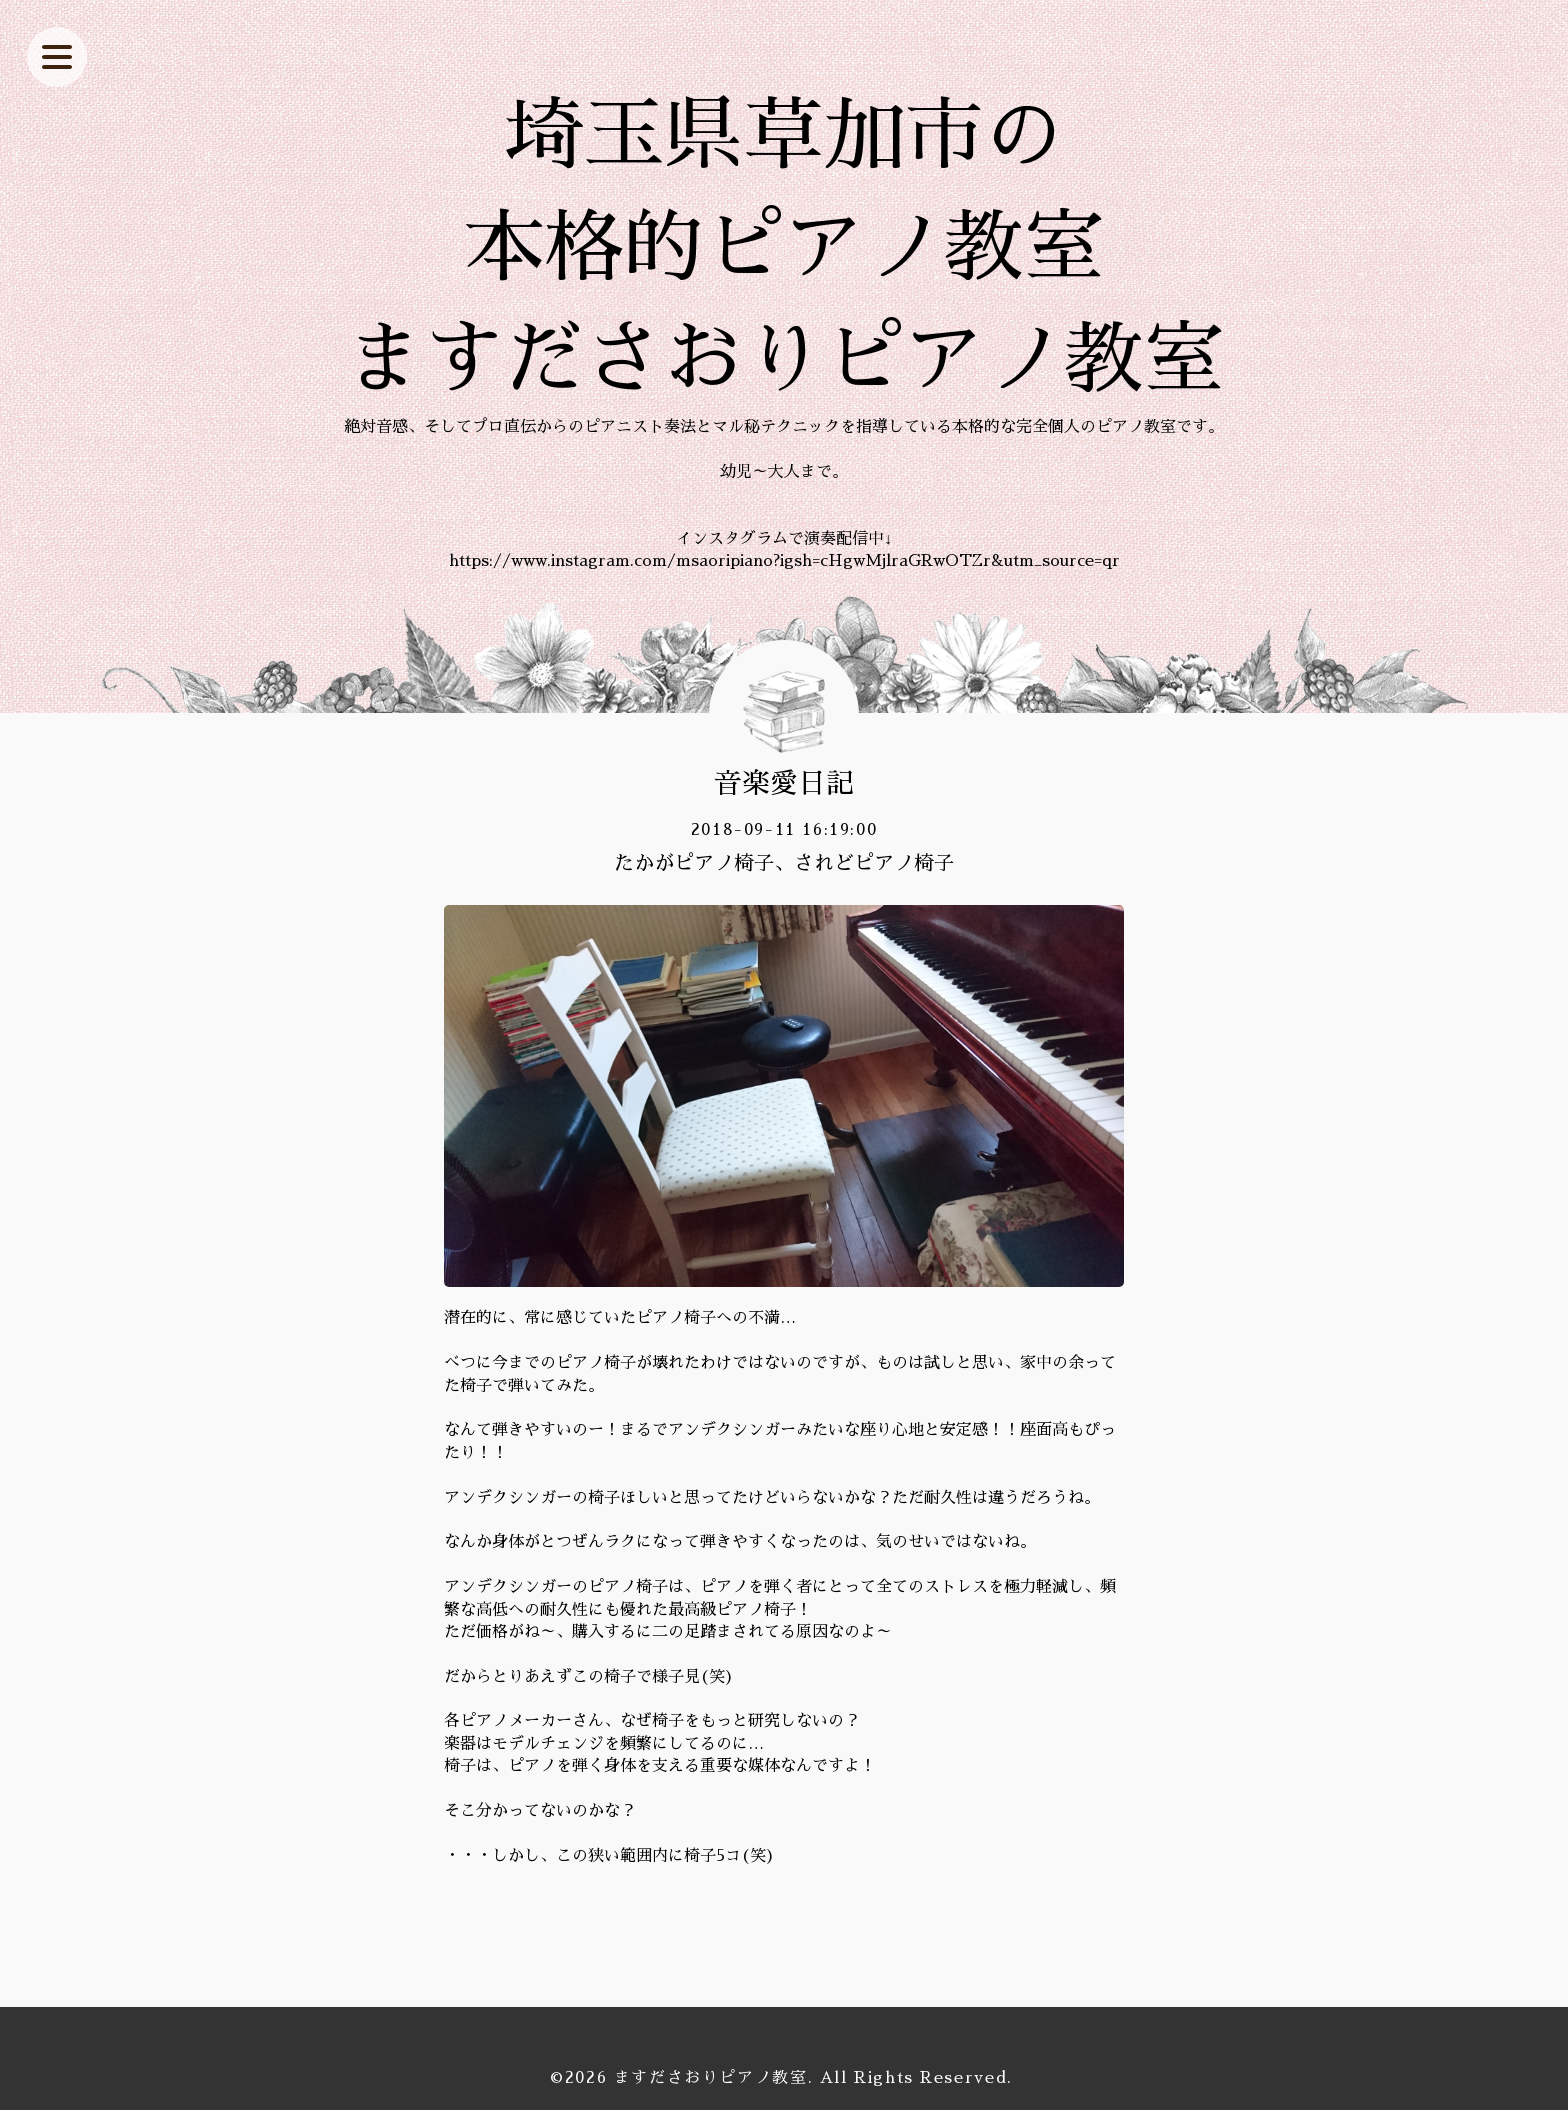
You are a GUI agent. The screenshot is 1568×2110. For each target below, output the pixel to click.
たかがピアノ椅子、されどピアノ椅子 (784, 863)
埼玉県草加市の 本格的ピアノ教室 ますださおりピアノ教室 (784, 248)
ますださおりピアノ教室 (711, 2078)
